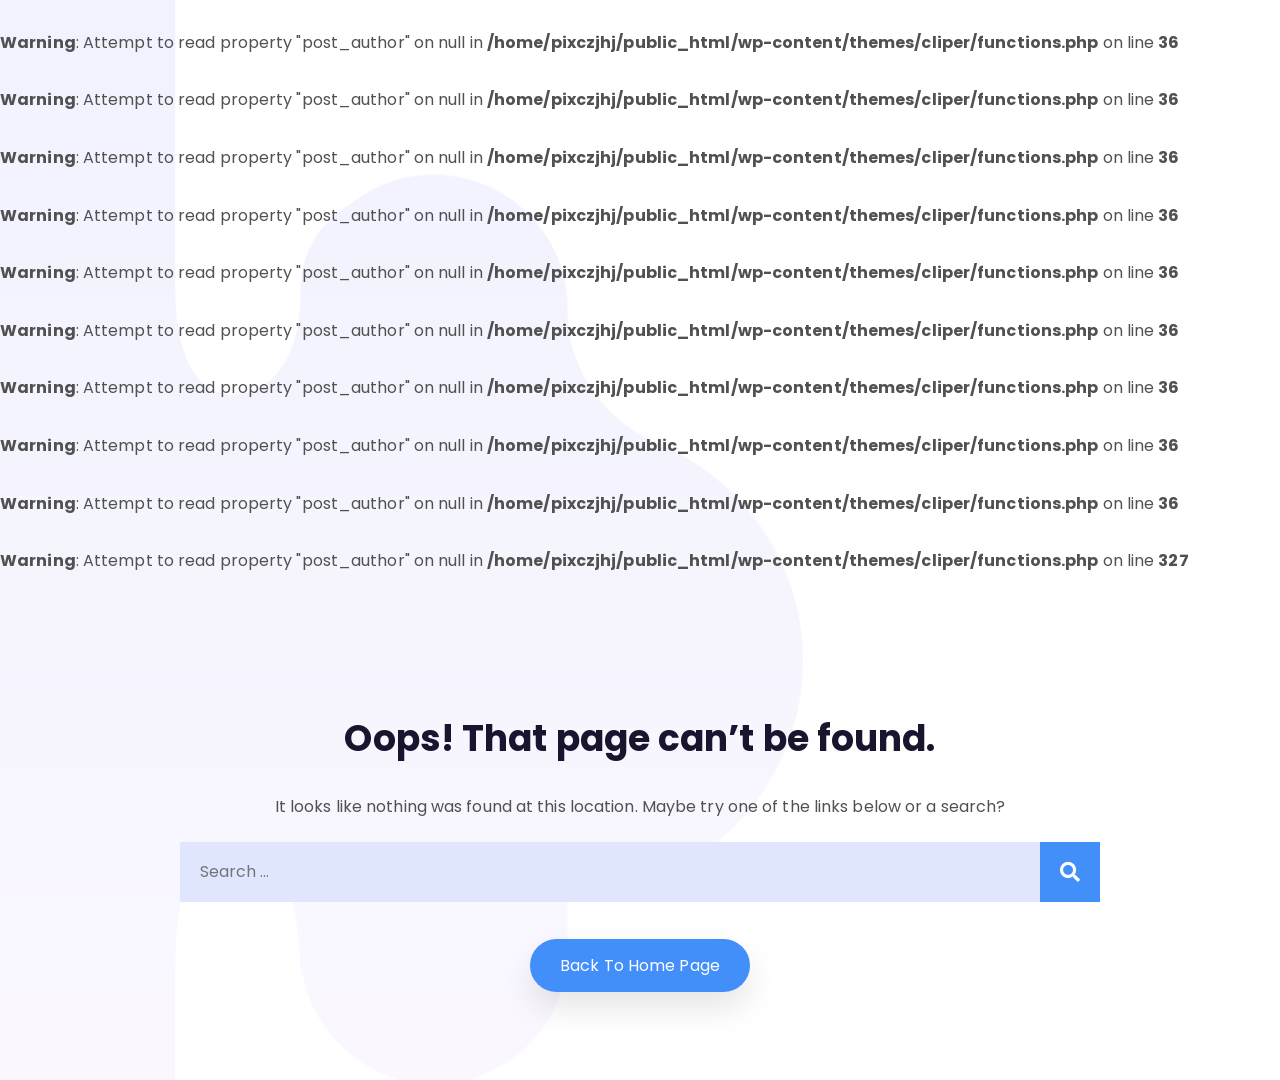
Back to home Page (640, 965)
